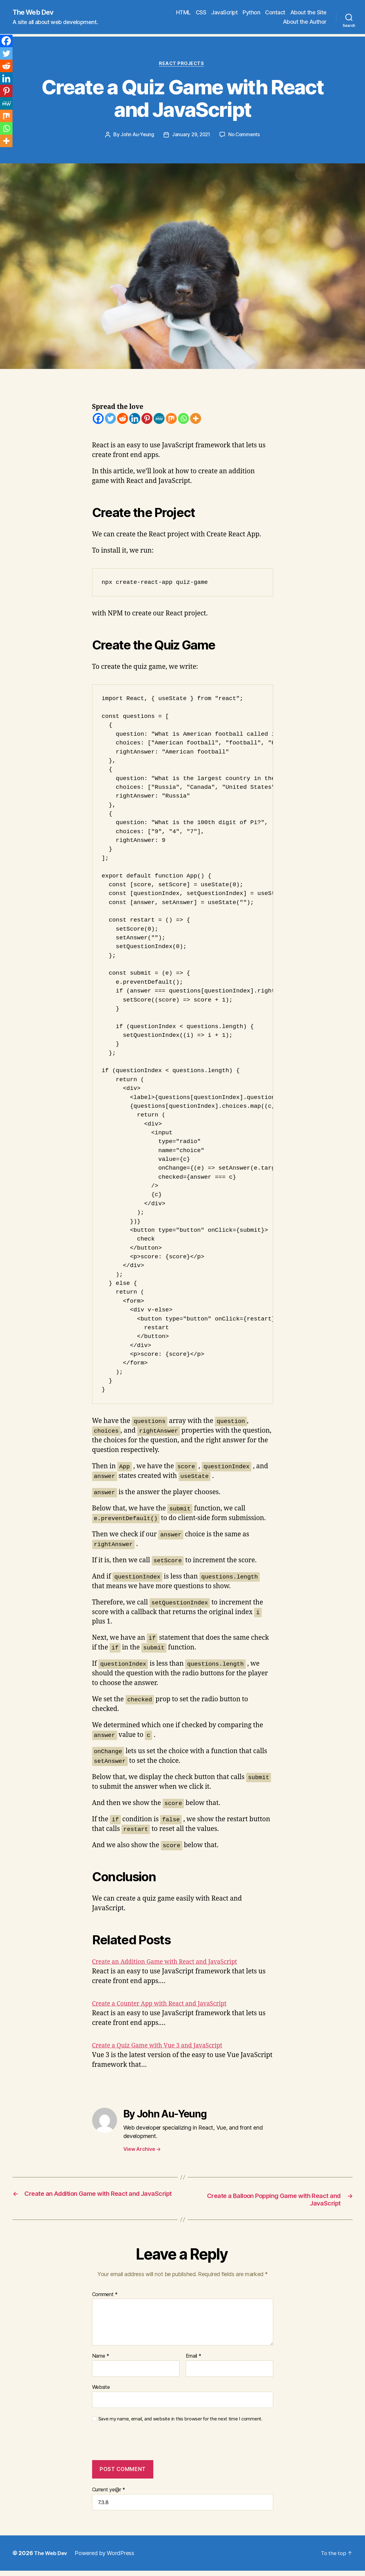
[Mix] (171, 420)
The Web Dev (35, 12)
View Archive (142, 2150)
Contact (275, 12)
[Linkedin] (134, 420)
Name (100, 2359)
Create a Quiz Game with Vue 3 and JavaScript (163, 2047)
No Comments (245, 136)
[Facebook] (98, 420)
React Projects (182, 65)
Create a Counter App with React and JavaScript (166, 2005)
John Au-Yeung (136, 136)
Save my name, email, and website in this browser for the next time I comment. (180, 2421)
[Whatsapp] (183, 420)
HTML (183, 12)
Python (251, 12)
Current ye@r (108, 2492)
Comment (105, 2297)
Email (193, 2359)
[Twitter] (110, 420)
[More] (195, 420)
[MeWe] (159, 420)
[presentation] (134, 2448)
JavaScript (224, 12)
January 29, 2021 (191, 136)
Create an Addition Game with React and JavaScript (171, 1963)
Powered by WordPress (107, 2556)
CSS (201, 12)
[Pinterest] (146, 420)
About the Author (305, 22)
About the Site (308, 12)
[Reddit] (122, 420)
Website (101, 2390)
